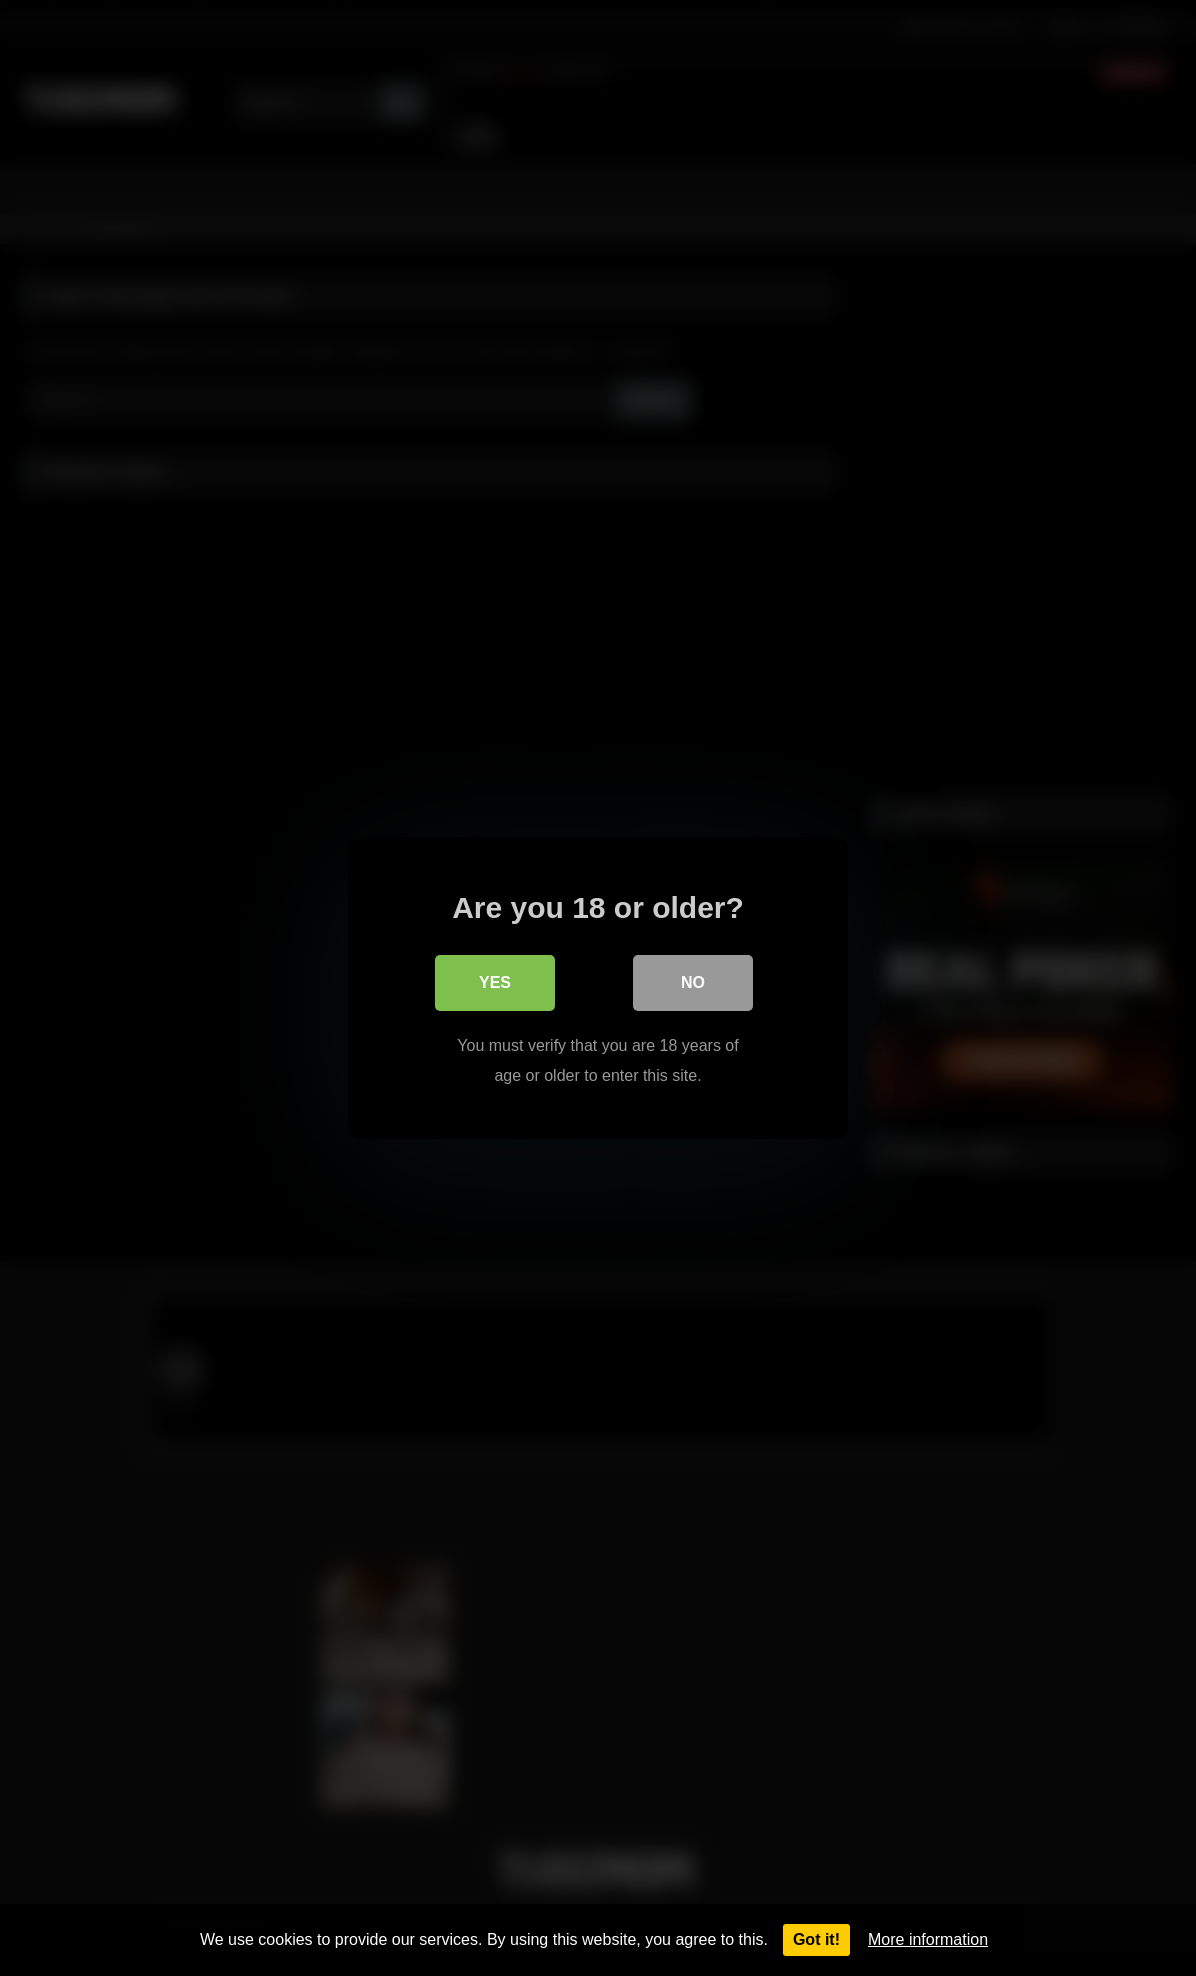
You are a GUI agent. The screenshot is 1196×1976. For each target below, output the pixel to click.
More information (928, 1939)
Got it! (816, 1939)
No (693, 982)
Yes (495, 982)
